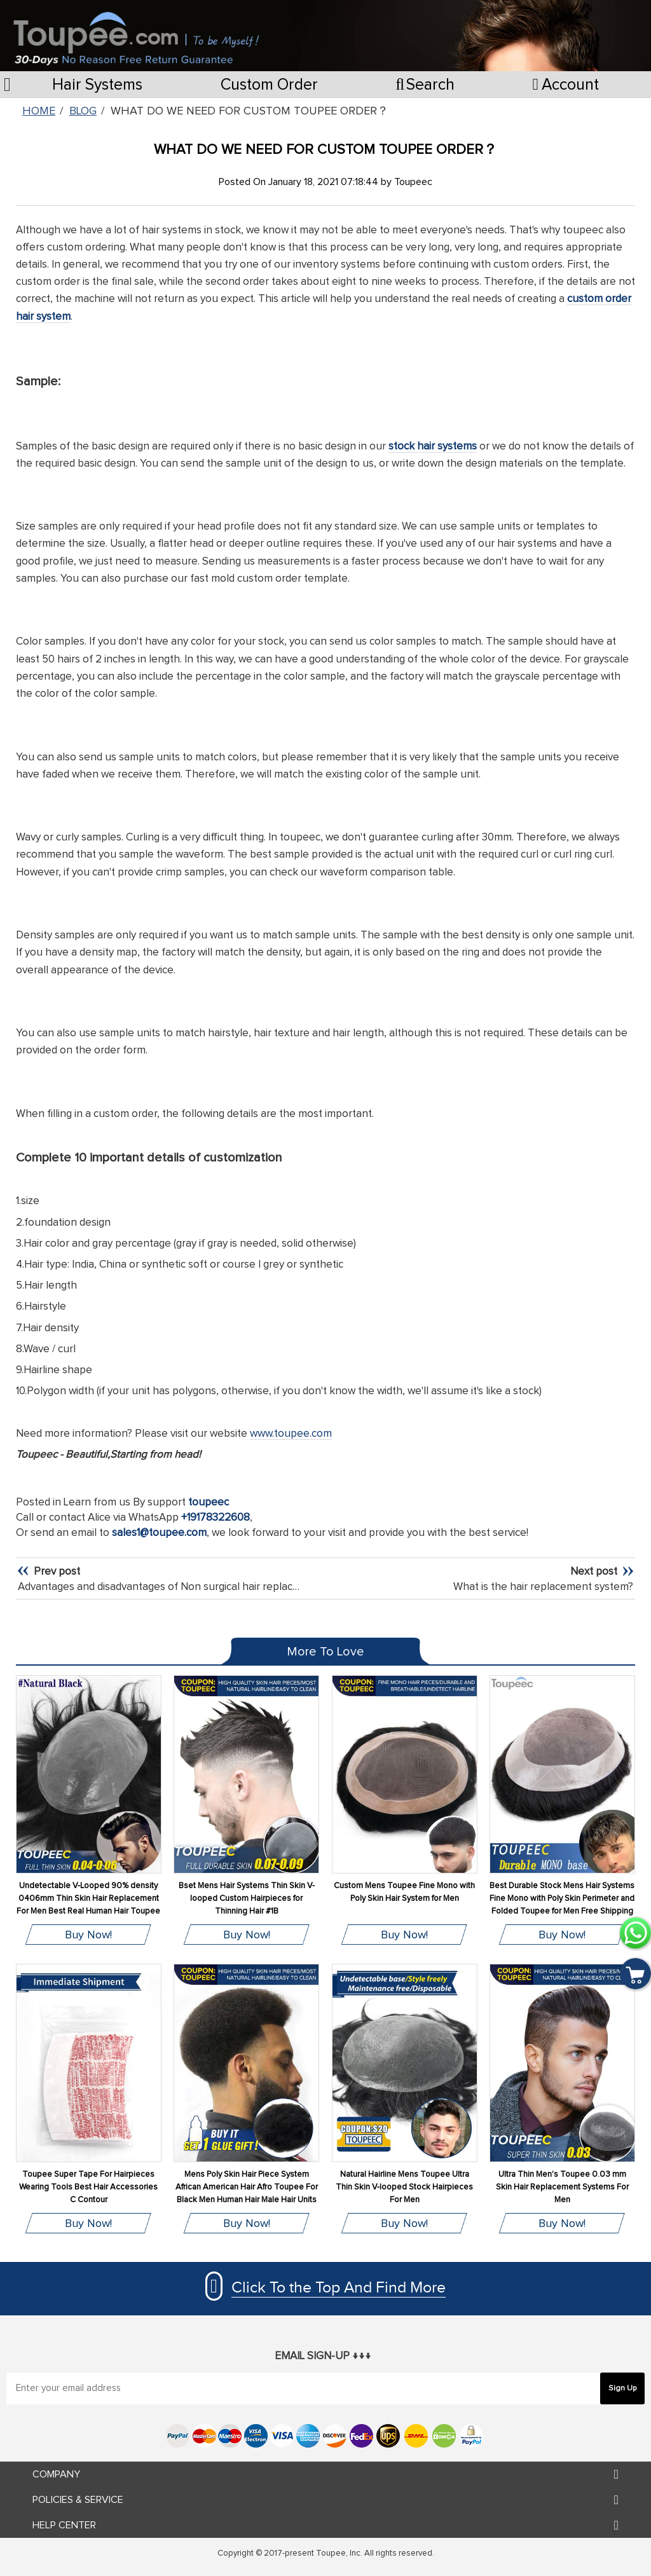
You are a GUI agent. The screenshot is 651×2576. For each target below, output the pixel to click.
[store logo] (136, 32)
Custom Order (269, 85)
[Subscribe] (622, 2388)
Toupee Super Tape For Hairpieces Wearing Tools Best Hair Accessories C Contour (88, 2187)
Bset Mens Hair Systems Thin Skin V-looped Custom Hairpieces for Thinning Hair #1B (247, 1898)
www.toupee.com (291, 1433)
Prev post (55, 1571)
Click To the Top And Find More (338, 2287)
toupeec (208, 1502)
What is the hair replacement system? (543, 1587)
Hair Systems (97, 85)
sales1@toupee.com (159, 1533)
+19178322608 (215, 1517)
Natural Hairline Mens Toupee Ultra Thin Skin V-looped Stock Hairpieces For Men (404, 2187)
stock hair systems (432, 446)
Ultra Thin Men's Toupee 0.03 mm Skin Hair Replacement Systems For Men (562, 2187)
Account (566, 84)
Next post (595, 1571)
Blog (83, 111)
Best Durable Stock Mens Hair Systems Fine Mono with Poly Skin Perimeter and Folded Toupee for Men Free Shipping (562, 1898)
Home (38, 111)
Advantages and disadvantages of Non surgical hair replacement (171, 1587)
